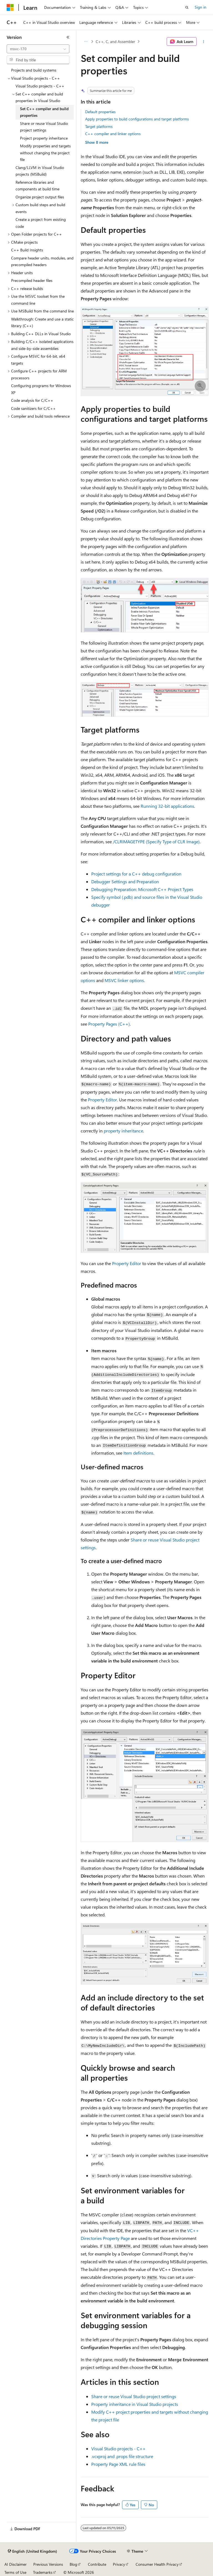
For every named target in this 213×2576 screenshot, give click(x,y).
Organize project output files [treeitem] (40, 197)
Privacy (119, 2564)
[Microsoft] (10, 7)
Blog (73, 2564)
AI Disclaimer (15, 2564)
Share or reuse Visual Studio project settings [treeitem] (44, 127)
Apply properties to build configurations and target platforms (137, 119)
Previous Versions (48, 2564)
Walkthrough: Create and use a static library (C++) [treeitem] (42, 322)
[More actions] (204, 41)
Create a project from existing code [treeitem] (41, 223)
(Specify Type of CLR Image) (156, 841)
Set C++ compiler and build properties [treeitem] (44, 112)
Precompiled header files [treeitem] (31, 280)
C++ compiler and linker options (113, 133)
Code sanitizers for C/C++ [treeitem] (33, 408)
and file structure (122, 2456)
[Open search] (186, 7)
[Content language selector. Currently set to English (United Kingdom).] (32, 2551)
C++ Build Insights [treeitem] (27, 250)
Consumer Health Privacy (157, 2564)
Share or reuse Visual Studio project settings (133, 2396)
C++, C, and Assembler (115, 41)
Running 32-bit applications (167, 806)
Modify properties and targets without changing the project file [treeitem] (45, 152)
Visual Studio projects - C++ (118, 2448)
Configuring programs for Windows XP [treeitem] (41, 389)
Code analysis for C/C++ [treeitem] (32, 400)
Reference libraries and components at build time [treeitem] (37, 186)
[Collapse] (68, 37)
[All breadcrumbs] (85, 41)
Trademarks (42, 2572)
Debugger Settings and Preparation (125, 881)
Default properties (100, 111)
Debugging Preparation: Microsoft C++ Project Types (142, 889)
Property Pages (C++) (109, 1024)
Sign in (200, 7)
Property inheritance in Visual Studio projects (134, 2404)
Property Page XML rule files (118, 2464)
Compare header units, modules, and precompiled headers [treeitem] (42, 261)
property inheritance (123, 1131)
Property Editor (102, 1099)
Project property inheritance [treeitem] (44, 138)
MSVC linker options (124, 980)
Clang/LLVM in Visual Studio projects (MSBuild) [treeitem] (40, 171)
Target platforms (99, 126)
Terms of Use (15, 2572)
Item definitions (138, 1453)
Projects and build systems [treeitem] (33, 70)
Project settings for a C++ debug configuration (136, 874)
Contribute (97, 2564)
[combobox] (38, 48)
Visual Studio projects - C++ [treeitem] (40, 86)
